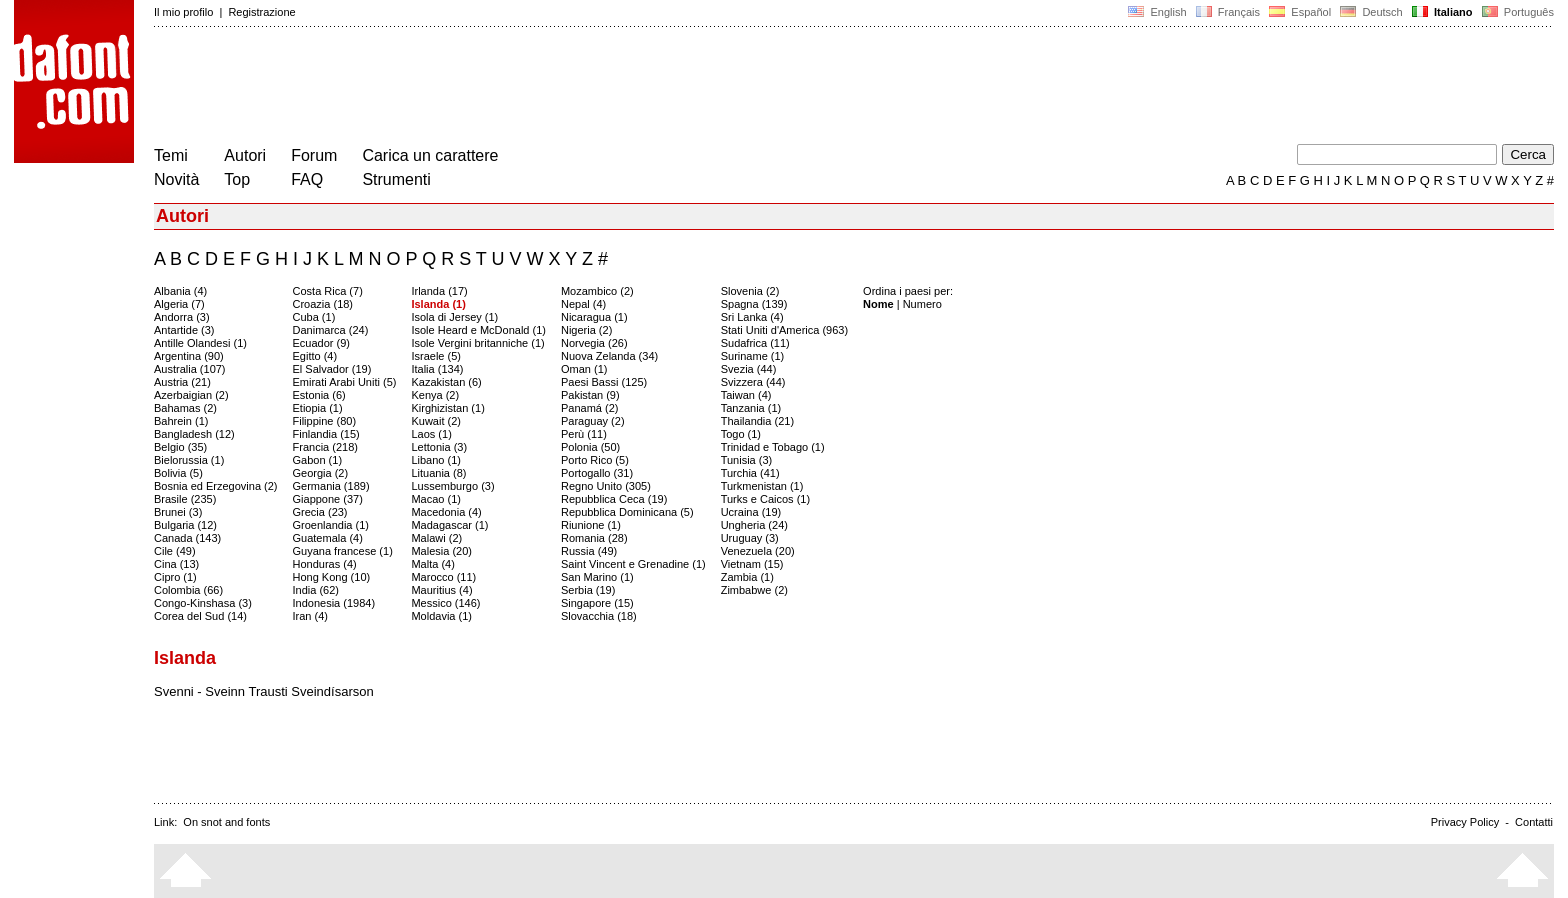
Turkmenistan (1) (762, 486)
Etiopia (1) (318, 408)
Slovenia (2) (750, 291)
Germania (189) (331, 486)
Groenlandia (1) (331, 525)
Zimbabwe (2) (754, 590)
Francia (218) (325, 447)
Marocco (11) (443, 577)
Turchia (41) (750, 473)
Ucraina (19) (751, 512)
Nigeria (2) (586, 330)
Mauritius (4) (441, 590)
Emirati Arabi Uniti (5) (345, 382)
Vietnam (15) (752, 564)
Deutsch (1371, 12)
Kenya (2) (435, 395)
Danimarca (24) (331, 330)
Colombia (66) (188, 590)
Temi (171, 155)
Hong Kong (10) (332, 577)
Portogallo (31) (597, 473)
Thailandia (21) (757, 421)
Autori (245, 155)
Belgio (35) (180, 447)
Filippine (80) (325, 421)
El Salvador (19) (332, 369)
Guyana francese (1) (343, 551)
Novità (176, 179)
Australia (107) (190, 369)
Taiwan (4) (746, 395)
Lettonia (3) (439, 447)
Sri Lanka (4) (752, 317)
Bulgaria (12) (185, 525)
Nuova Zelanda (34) (609, 356)
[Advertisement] (518, 88)
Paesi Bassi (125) (604, 382)
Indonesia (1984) (334, 603)
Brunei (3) (178, 512)
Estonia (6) (319, 395)
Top (237, 179)
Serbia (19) (588, 590)
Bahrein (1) (181, 421)
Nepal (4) (583, 304)
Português (1516, 12)
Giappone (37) (328, 499)
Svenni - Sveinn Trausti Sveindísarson (264, 691)
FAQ (307, 179)
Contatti (1534, 822)
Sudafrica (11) (755, 343)
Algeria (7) (179, 304)
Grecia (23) (320, 512)
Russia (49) (589, 551)
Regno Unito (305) (606, 486)
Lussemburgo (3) (452, 486)
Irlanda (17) (439, 291)
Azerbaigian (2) (191, 395)
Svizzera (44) (753, 382)
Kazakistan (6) (446, 382)
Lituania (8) (438, 473)
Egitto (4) (315, 356)
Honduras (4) (325, 564)
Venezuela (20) (758, 551)
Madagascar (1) (449, 525)
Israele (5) (436, 356)
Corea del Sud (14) (200, 616)
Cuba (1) (314, 317)
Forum (314, 155)
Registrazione (261, 12)
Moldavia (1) (441, 616)
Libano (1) (436, 460)
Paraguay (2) (593, 421)
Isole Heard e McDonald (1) (478, 330)
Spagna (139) (754, 304)
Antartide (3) (184, 330)
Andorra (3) (182, 317)
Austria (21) (182, 382)
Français (1228, 12)
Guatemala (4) (328, 538)
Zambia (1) (747, 577)
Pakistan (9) (590, 395)
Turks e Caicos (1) (765, 499)
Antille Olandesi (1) (200, 343)
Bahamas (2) (185, 408)
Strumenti (396, 179)
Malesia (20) (441, 551)
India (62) (316, 590)
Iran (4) (310, 616)
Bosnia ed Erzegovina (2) (216, 486)
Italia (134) (437, 369)
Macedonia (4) (446, 512)
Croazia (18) (323, 304)
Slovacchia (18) (599, 616)
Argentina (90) (189, 356)
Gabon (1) (318, 460)
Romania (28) (594, 538)
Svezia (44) (749, 369)
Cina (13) (176, 564)
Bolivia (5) (178, 473)
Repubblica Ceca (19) (614, 499)
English (1157, 12)
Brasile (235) (185, 499)
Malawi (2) (436, 538)
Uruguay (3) (750, 538)
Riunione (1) (591, 525)
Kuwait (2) (436, 421)
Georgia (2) (321, 473)
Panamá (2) (589, 408)
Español (1300, 12)
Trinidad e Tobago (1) (773, 447)
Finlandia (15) (326, 434)
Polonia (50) (590, 447)
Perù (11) (584, 434)
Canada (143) (187, 538)
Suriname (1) (753, 356)
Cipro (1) (175, 577)
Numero (922, 304)
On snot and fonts (226, 822)
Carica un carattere (430, 155)
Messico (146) (445, 603)
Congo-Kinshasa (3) (203, 603)
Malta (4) (432, 564)
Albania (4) (180, 291)
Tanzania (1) (751, 408)
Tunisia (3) (747, 460)
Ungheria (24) (754, 525)
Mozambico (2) (597, 291)
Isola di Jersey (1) (454, 317)
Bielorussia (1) (189, 460)
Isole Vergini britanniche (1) (477, 343)
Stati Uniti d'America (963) (784, 330)
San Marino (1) (597, 577)
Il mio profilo (183, 12)
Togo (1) (741, 434)
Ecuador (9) (321, 343)
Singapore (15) (597, 603)
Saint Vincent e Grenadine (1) (633, 564)
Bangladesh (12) (194, 434)
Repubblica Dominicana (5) (627, 512)
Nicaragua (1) (594, 317)
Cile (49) (175, 551)
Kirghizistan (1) (447, 408)
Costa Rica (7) (328, 291)
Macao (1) (436, 499)
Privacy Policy (1465, 822)
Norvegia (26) (594, 343)
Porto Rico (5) (595, 460)
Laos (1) (431, 434)
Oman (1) (584, 369)
